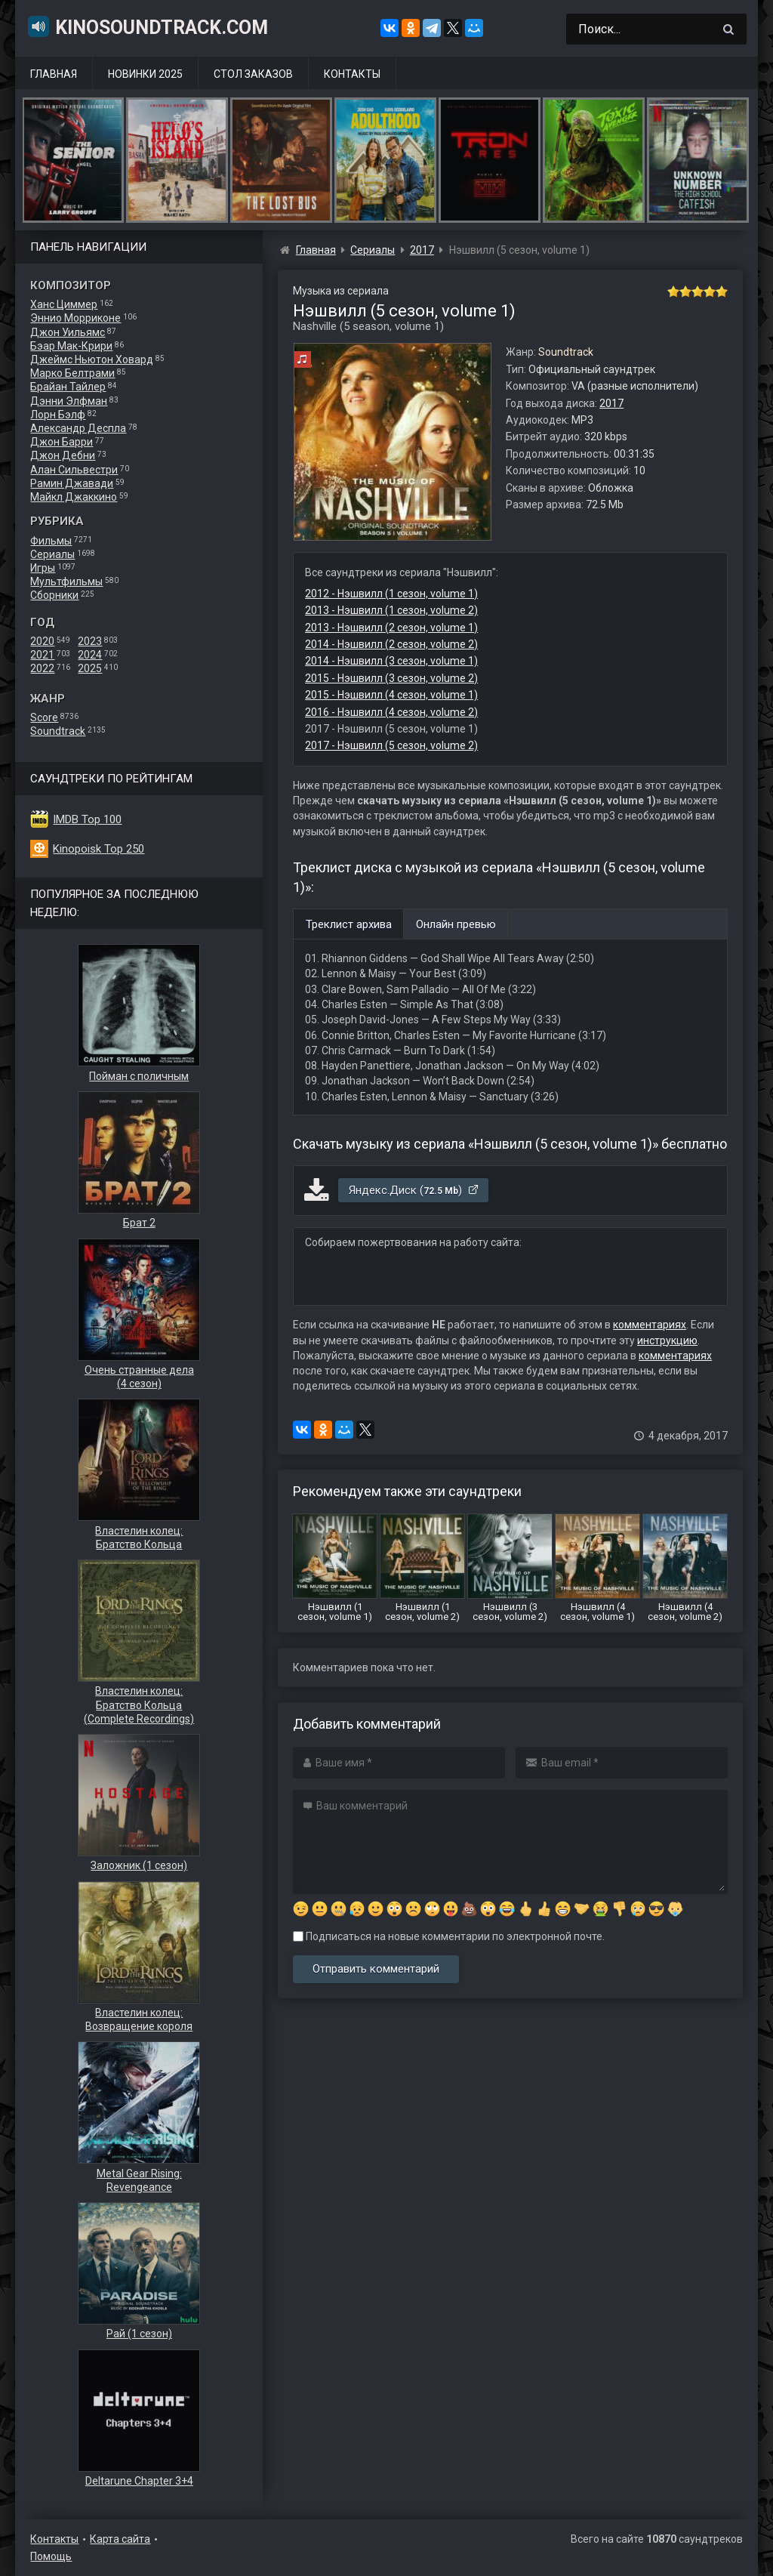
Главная (53, 74)
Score (44, 717)
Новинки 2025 (145, 74)
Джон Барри (61, 442)
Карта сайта (120, 2539)
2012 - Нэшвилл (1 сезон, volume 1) (391, 594)
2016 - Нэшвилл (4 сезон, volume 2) (391, 712)
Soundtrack (57, 731)
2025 (90, 668)
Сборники (54, 595)
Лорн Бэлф (57, 415)
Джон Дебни (62, 455)
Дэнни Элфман (68, 401)
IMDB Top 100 (87, 819)
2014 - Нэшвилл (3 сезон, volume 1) (391, 661)
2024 (90, 655)
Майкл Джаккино (73, 497)
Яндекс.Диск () (414, 1190)
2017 (611, 403)
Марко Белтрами (72, 373)
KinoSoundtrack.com (147, 26)
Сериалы (52, 554)
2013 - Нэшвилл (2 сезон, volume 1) (391, 628)
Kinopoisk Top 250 (98, 849)
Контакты (352, 74)
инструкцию (667, 1340)
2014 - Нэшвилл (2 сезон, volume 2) (391, 644)
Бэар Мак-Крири (71, 346)
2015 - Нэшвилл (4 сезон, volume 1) (391, 695)
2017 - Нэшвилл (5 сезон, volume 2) (391, 745)
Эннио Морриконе (75, 318)
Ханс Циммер (63, 304)
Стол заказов (253, 74)
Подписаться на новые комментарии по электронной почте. (449, 1936)
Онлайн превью (456, 924)
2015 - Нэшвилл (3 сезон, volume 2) (391, 678)
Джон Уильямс (67, 332)
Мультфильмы (66, 581)
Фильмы (51, 541)
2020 (42, 641)
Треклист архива (349, 924)
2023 (90, 641)
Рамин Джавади (71, 483)
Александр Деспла (78, 428)
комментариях (649, 1325)
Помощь (51, 2556)
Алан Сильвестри (74, 470)
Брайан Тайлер (68, 387)
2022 (42, 668)
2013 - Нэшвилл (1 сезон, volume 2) (391, 610)
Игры (42, 568)
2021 (42, 655)
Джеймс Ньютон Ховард (91, 359)
